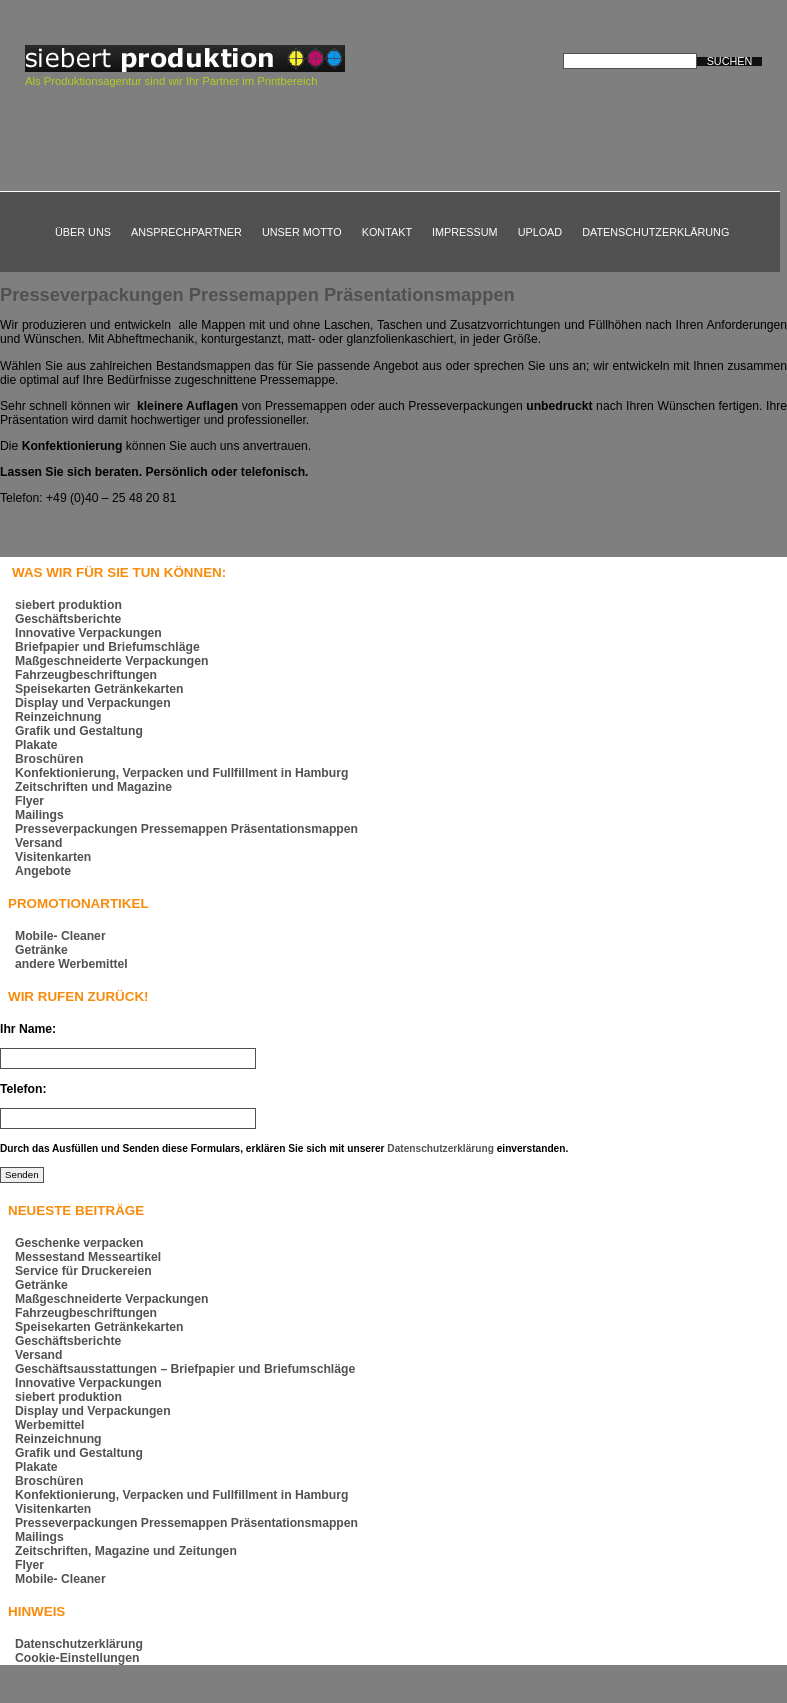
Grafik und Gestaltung (79, 731)
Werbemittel (49, 1425)
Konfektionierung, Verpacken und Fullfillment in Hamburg (181, 773)
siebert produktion (68, 605)
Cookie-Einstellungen (77, 1658)
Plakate (36, 745)
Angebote (43, 871)
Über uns (83, 232)
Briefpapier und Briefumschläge (107, 647)
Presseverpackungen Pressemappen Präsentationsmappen (257, 294)
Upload (540, 232)
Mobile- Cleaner (60, 936)
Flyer (29, 801)
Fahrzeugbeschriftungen (86, 675)
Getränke (41, 950)
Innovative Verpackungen (88, 633)
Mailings (39, 815)
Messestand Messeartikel (88, 1257)
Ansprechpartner (186, 232)
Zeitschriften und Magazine (93, 787)
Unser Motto (302, 232)
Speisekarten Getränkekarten (99, 689)
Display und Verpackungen (93, 703)
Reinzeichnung (58, 717)
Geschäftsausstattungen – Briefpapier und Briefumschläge (185, 1369)
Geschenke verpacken (79, 1243)
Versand (38, 843)
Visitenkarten (53, 857)
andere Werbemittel (71, 964)
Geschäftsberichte (68, 619)
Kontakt (387, 232)
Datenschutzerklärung (655, 232)
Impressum (465, 232)
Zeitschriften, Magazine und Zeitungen (126, 1551)
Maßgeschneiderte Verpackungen (111, 661)
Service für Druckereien (83, 1271)
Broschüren (49, 759)
